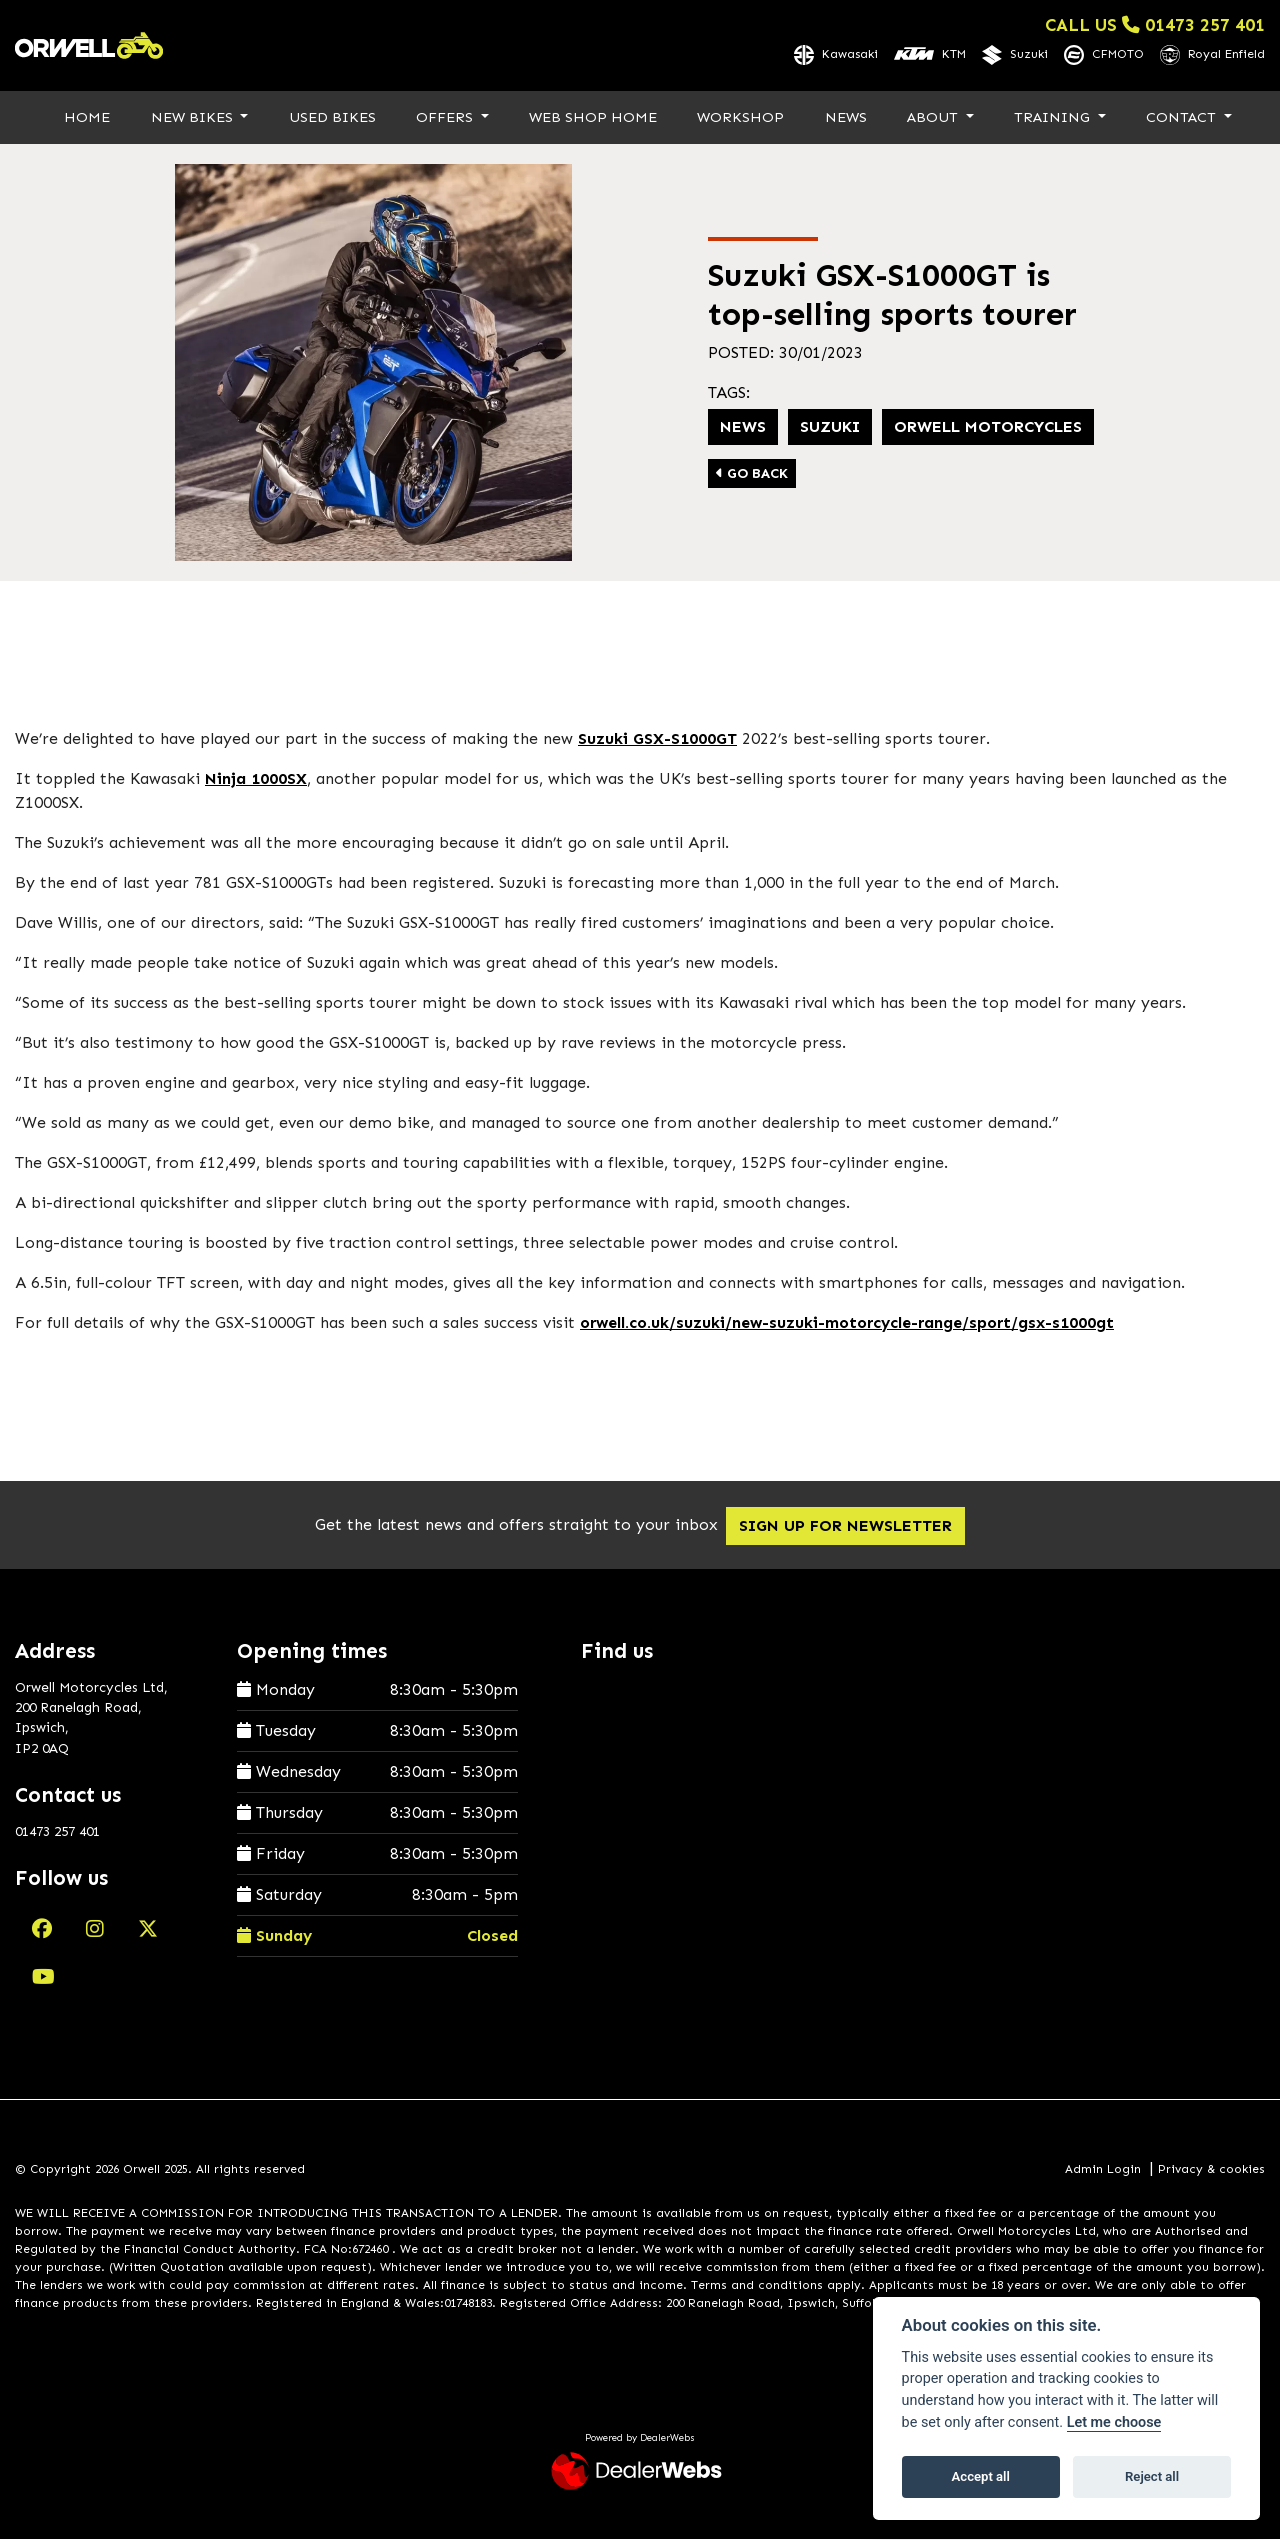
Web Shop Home (593, 118)
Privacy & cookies (1211, 2171)
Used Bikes (332, 118)
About (934, 118)
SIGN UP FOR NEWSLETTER (856, 1526)
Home (87, 118)
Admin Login (1103, 2171)
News (846, 118)
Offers (446, 118)
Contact (1183, 118)
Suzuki (830, 427)
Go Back (752, 474)
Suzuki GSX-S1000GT (657, 739)
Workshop (740, 118)
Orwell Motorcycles (988, 427)
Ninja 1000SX (256, 779)
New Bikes (194, 118)
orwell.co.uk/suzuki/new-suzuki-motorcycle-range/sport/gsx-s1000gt (847, 1323)
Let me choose (1114, 2422)
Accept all (981, 2476)
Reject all (1152, 2476)
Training (1054, 118)
